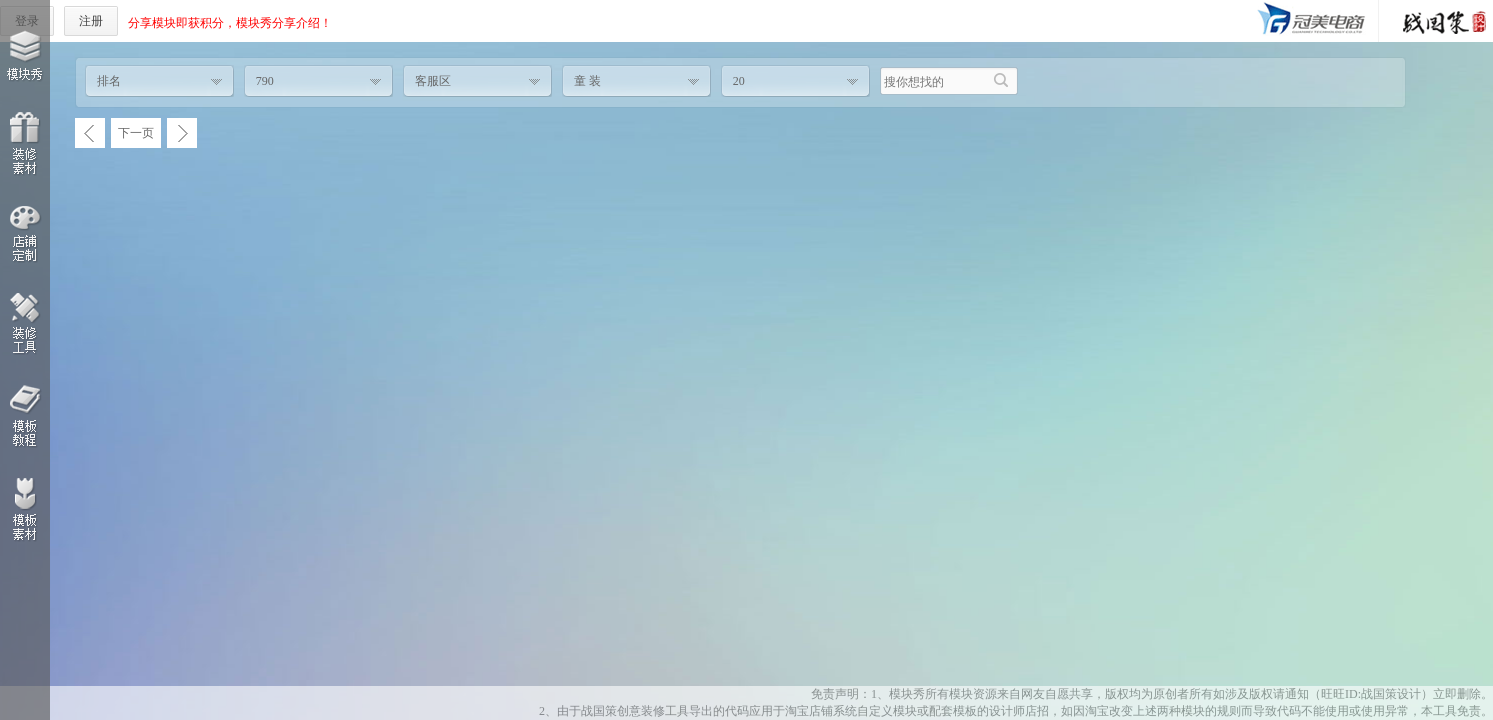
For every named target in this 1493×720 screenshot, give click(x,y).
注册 (91, 21)
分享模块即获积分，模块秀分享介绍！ (230, 23)
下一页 (136, 133)
